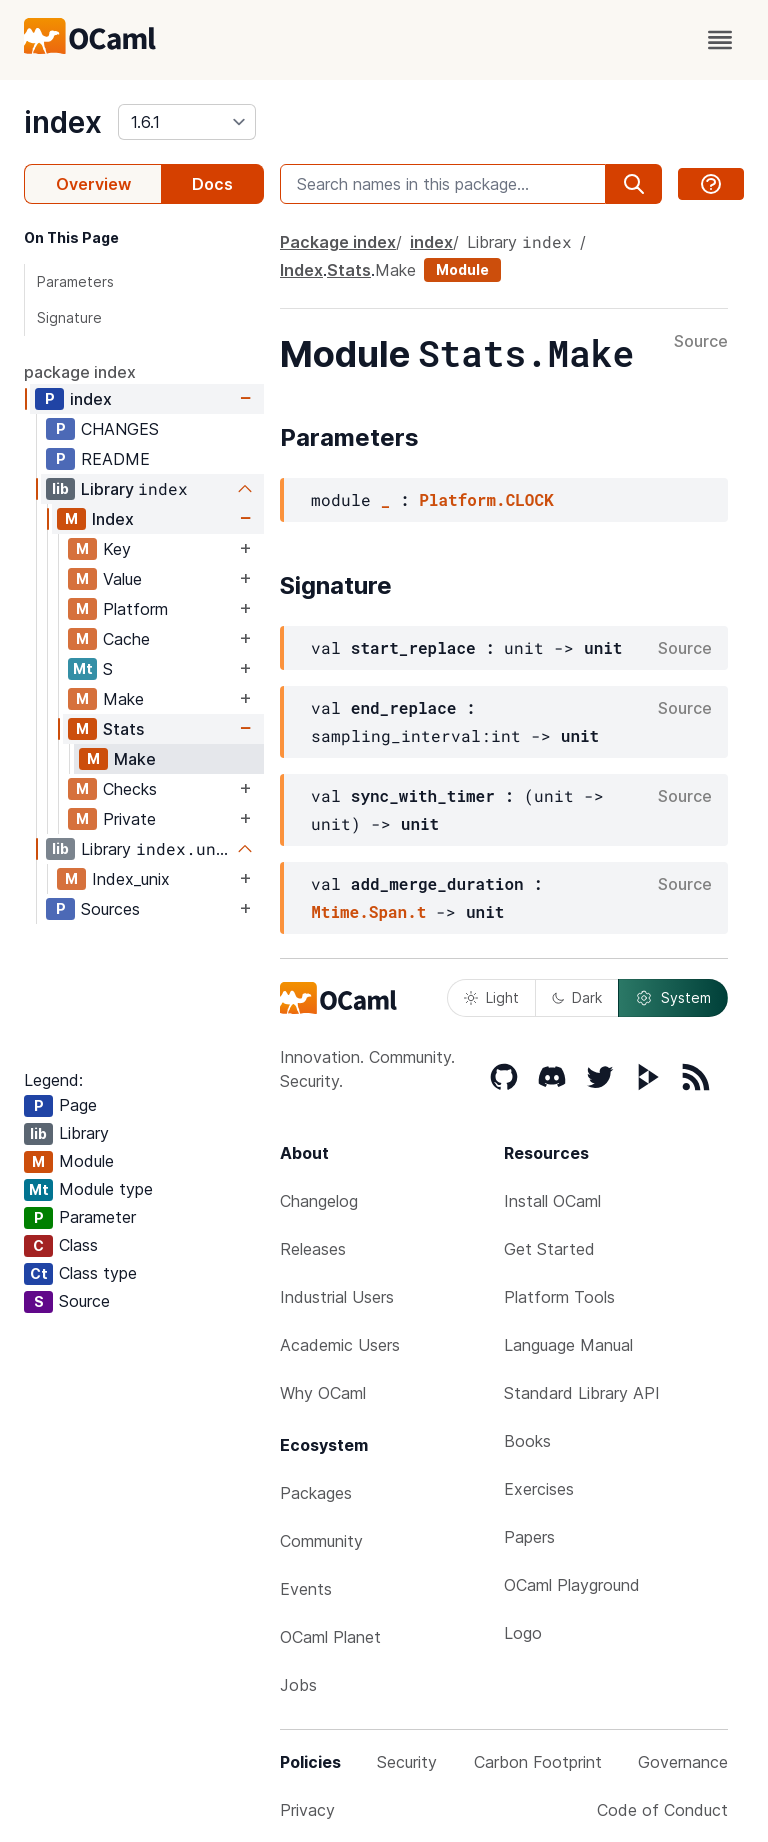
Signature (69, 317)
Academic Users (340, 1345)
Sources (110, 909)
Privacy (307, 1810)
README (115, 459)
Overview (93, 184)
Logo (523, 1633)
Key (117, 549)
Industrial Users (337, 1297)
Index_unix (131, 879)
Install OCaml (552, 1201)
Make (123, 699)
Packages (316, 1493)
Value (122, 579)
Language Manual (568, 1345)
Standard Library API (582, 1393)
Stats (123, 729)
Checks (130, 789)
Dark (577, 997)
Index (113, 519)
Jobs (298, 1685)
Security (407, 1762)
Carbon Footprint (538, 1762)
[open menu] (720, 40)
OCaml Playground (572, 1585)
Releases (313, 1249)
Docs (212, 184)
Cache (126, 639)
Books (527, 1441)
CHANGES (120, 429)
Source (701, 342)
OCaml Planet (330, 1637)
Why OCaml (323, 1393)
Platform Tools (559, 1297)
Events (306, 1589)
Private (129, 819)
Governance (683, 1762)
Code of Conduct (662, 1810)
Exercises (539, 1489)
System (673, 998)
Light (491, 997)
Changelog (319, 1201)
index (63, 122)
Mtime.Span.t (368, 911)
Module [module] (462, 269)
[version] (187, 122)
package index (80, 372)
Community (321, 1541)
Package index (338, 242)
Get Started (549, 1249)
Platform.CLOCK (486, 499)
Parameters (75, 281)
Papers (529, 1537)
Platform (135, 609)
